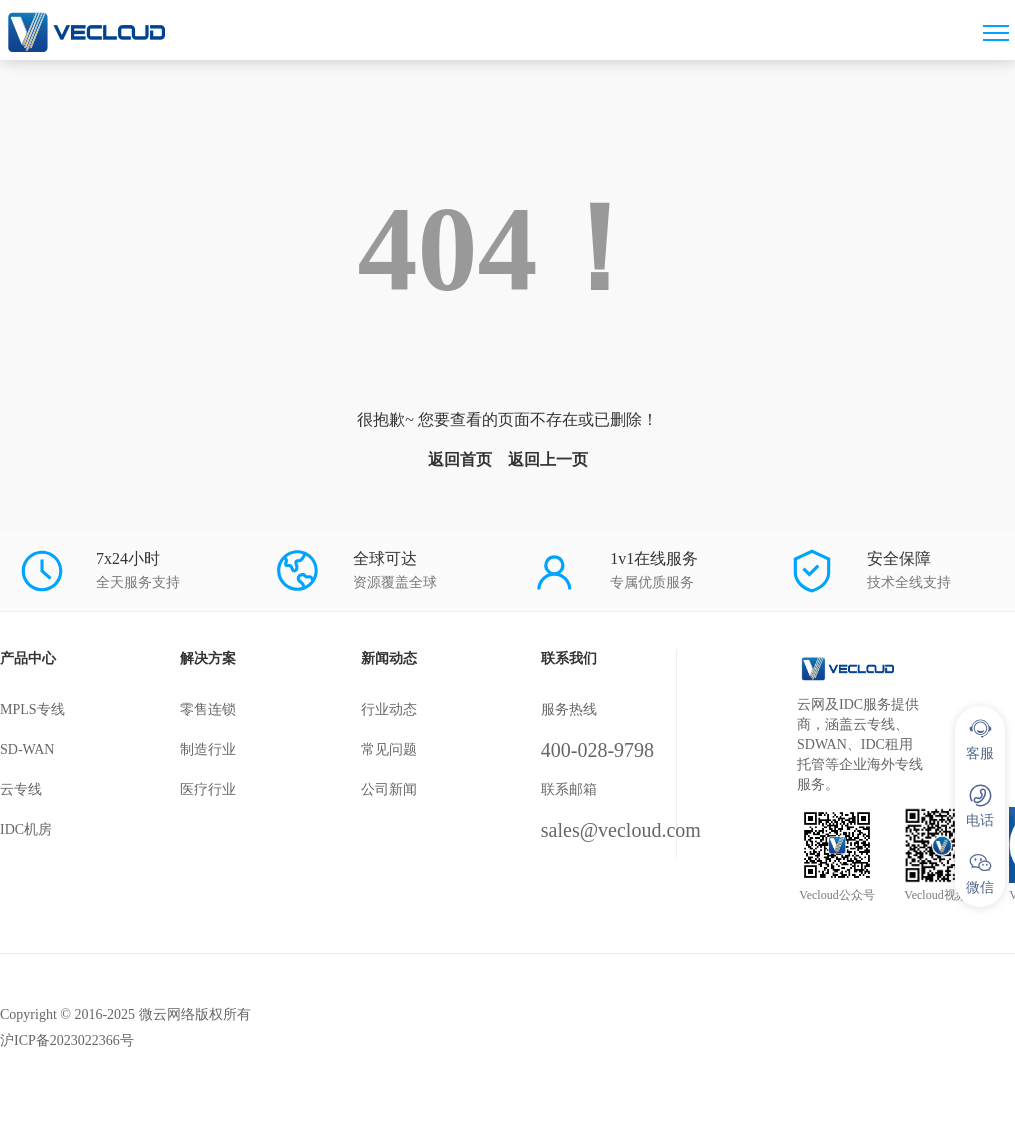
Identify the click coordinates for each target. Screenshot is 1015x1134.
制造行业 (208, 749)
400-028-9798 (597, 750)
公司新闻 (389, 789)
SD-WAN (27, 749)
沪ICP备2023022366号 (67, 1040)
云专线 (21, 789)
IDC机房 (26, 829)
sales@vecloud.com (621, 830)
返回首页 (460, 459)
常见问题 (389, 749)
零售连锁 (208, 709)
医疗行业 (208, 789)
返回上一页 (548, 459)
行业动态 (389, 709)
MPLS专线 (32, 709)
